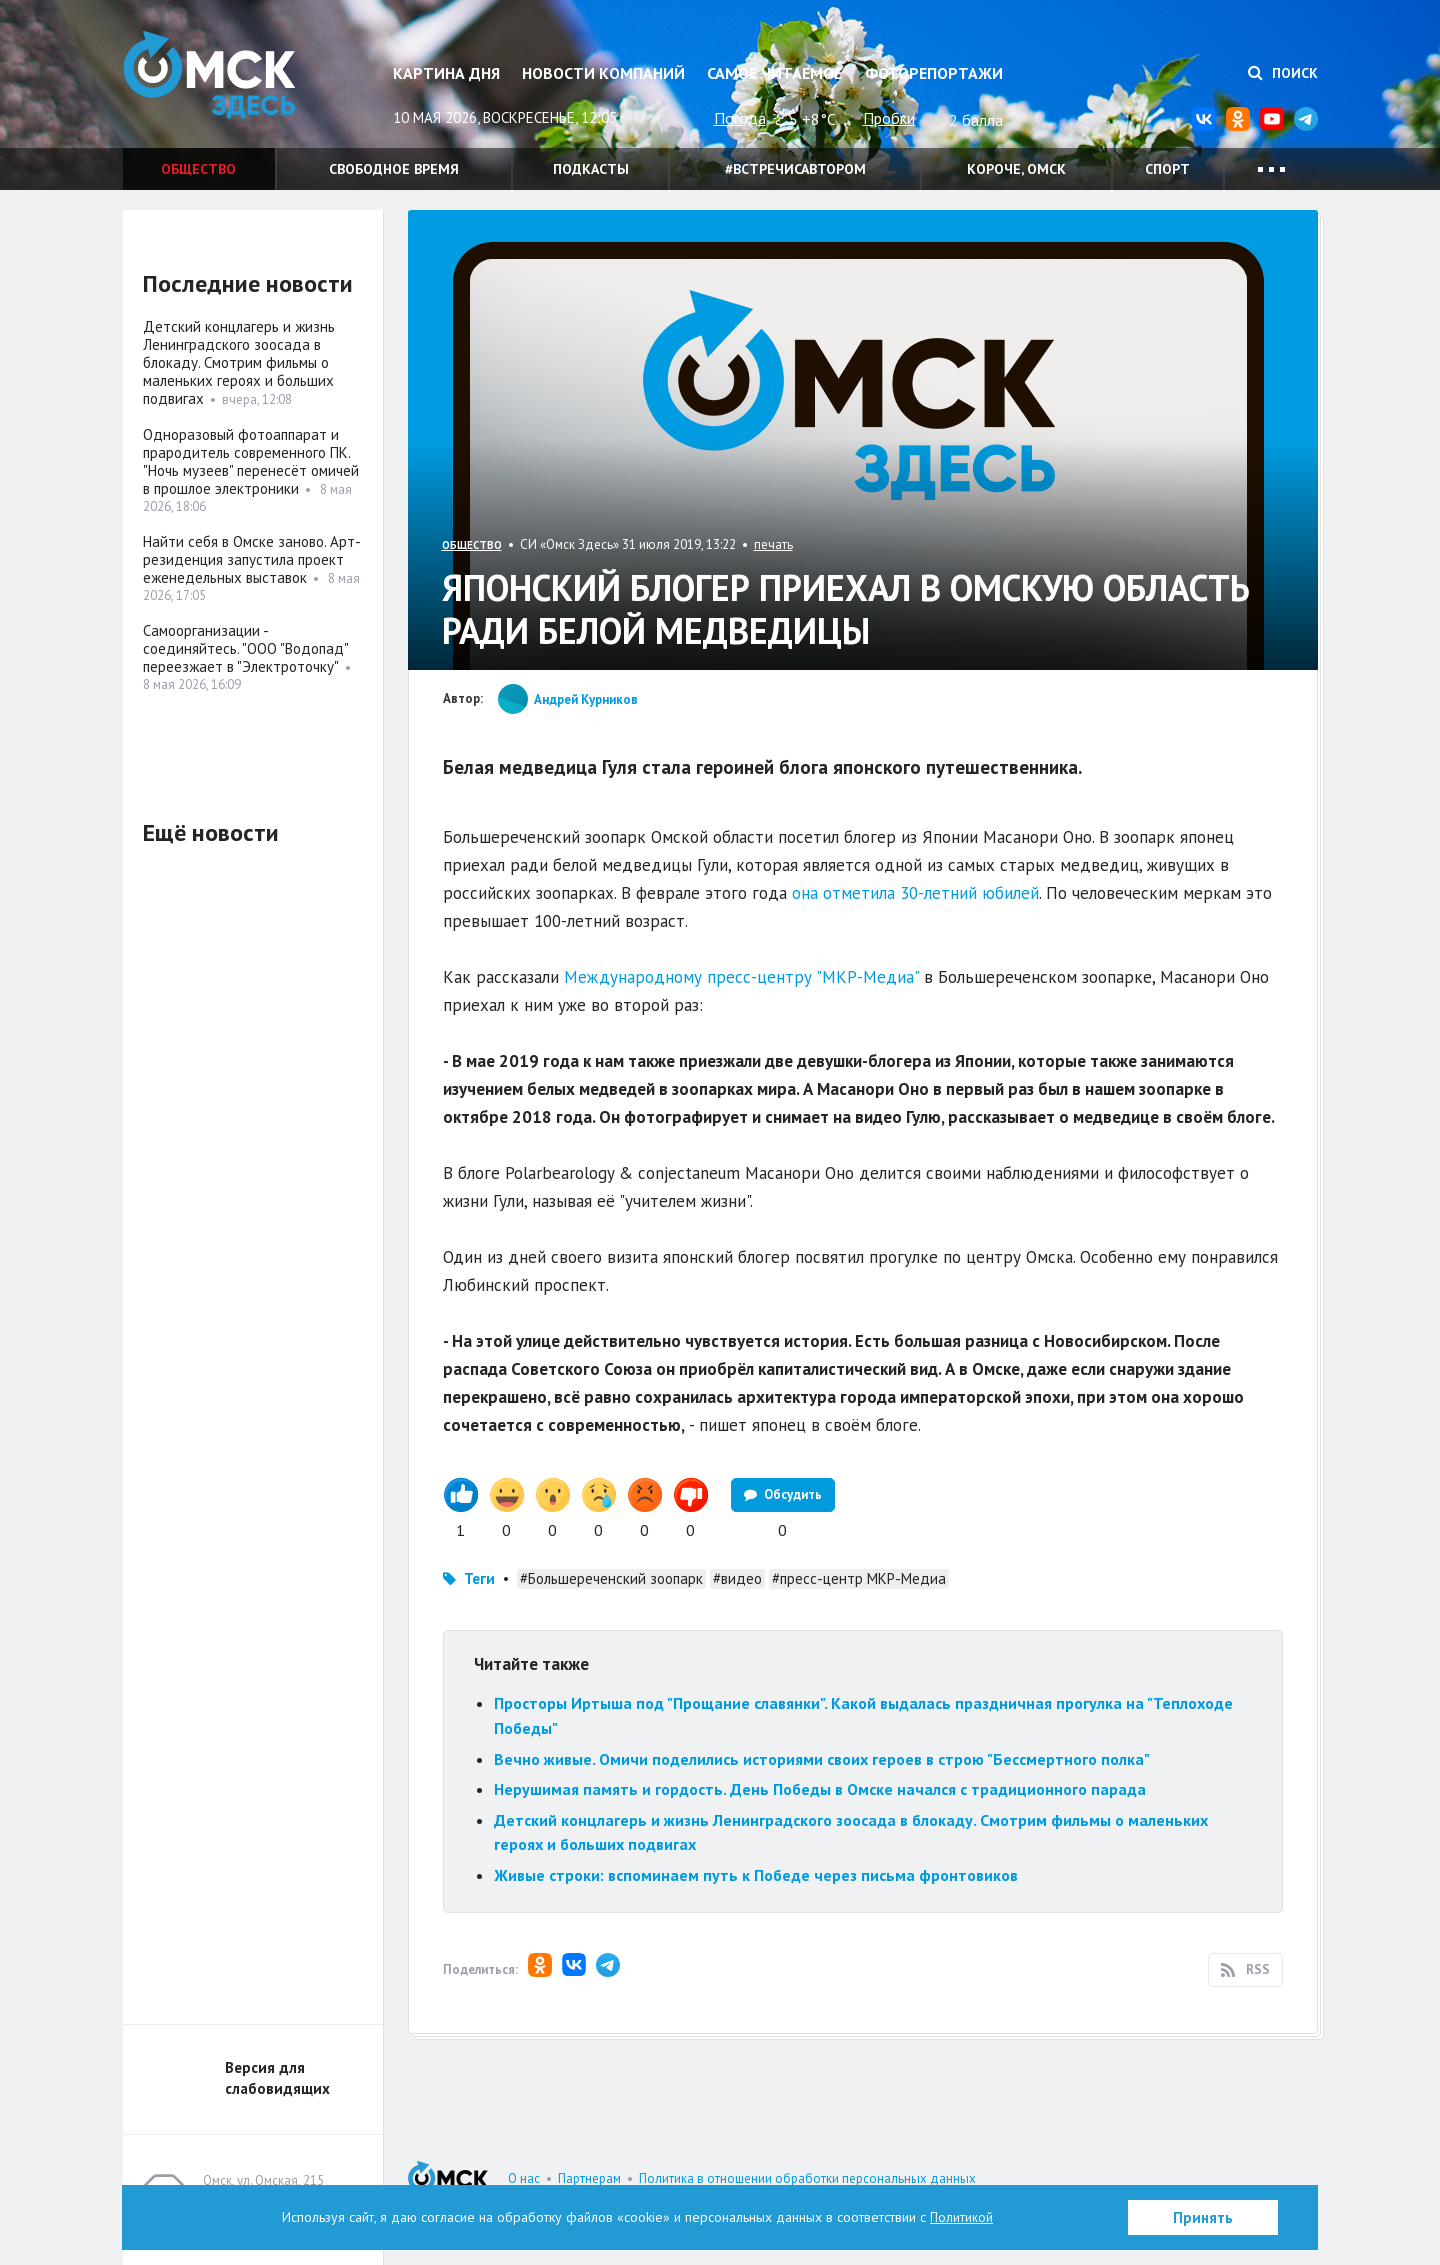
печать (773, 544)
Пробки (889, 118)
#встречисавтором (795, 169)
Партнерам (589, 2178)
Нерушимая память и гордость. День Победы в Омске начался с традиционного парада (822, 1789)
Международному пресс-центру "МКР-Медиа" (741, 977)
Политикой (962, 2217)
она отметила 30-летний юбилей (915, 893)
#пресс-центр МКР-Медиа (859, 1578)
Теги (479, 1578)
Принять (1203, 2217)
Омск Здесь (223, 81)
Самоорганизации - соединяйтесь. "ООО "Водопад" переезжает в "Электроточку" (245, 648)
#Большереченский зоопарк (611, 1578)
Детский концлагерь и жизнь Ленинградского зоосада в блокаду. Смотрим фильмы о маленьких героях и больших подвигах (239, 362)
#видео (737, 1578)
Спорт (1167, 169)
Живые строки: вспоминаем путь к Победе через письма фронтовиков (756, 1875)
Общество (198, 169)
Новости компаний (603, 73)
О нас (524, 2178)
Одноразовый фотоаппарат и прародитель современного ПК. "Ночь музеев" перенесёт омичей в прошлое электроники (251, 461)
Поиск (1283, 73)
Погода (740, 118)
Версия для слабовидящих (277, 2078)
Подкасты (591, 169)
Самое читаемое (774, 73)
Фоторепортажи (934, 73)
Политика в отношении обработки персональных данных (807, 2178)
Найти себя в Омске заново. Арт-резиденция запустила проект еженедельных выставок (252, 559)
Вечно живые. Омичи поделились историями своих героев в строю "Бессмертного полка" (822, 1759)
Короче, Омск (1016, 169)
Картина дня (446, 73)
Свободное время (394, 169)
